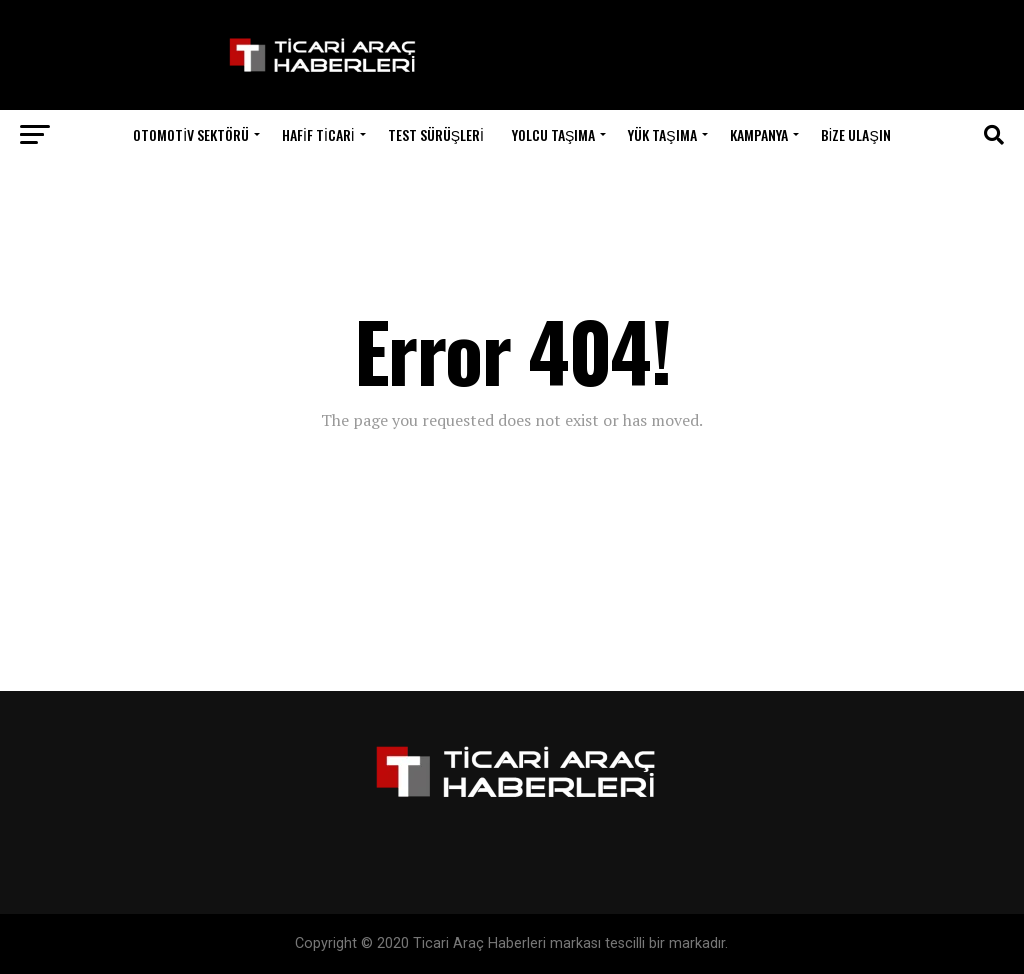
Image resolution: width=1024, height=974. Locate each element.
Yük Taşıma (662, 134)
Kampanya (759, 134)
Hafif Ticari (318, 134)
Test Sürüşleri (436, 134)
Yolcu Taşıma (553, 134)
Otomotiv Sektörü (191, 134)
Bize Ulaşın (856, 134)
